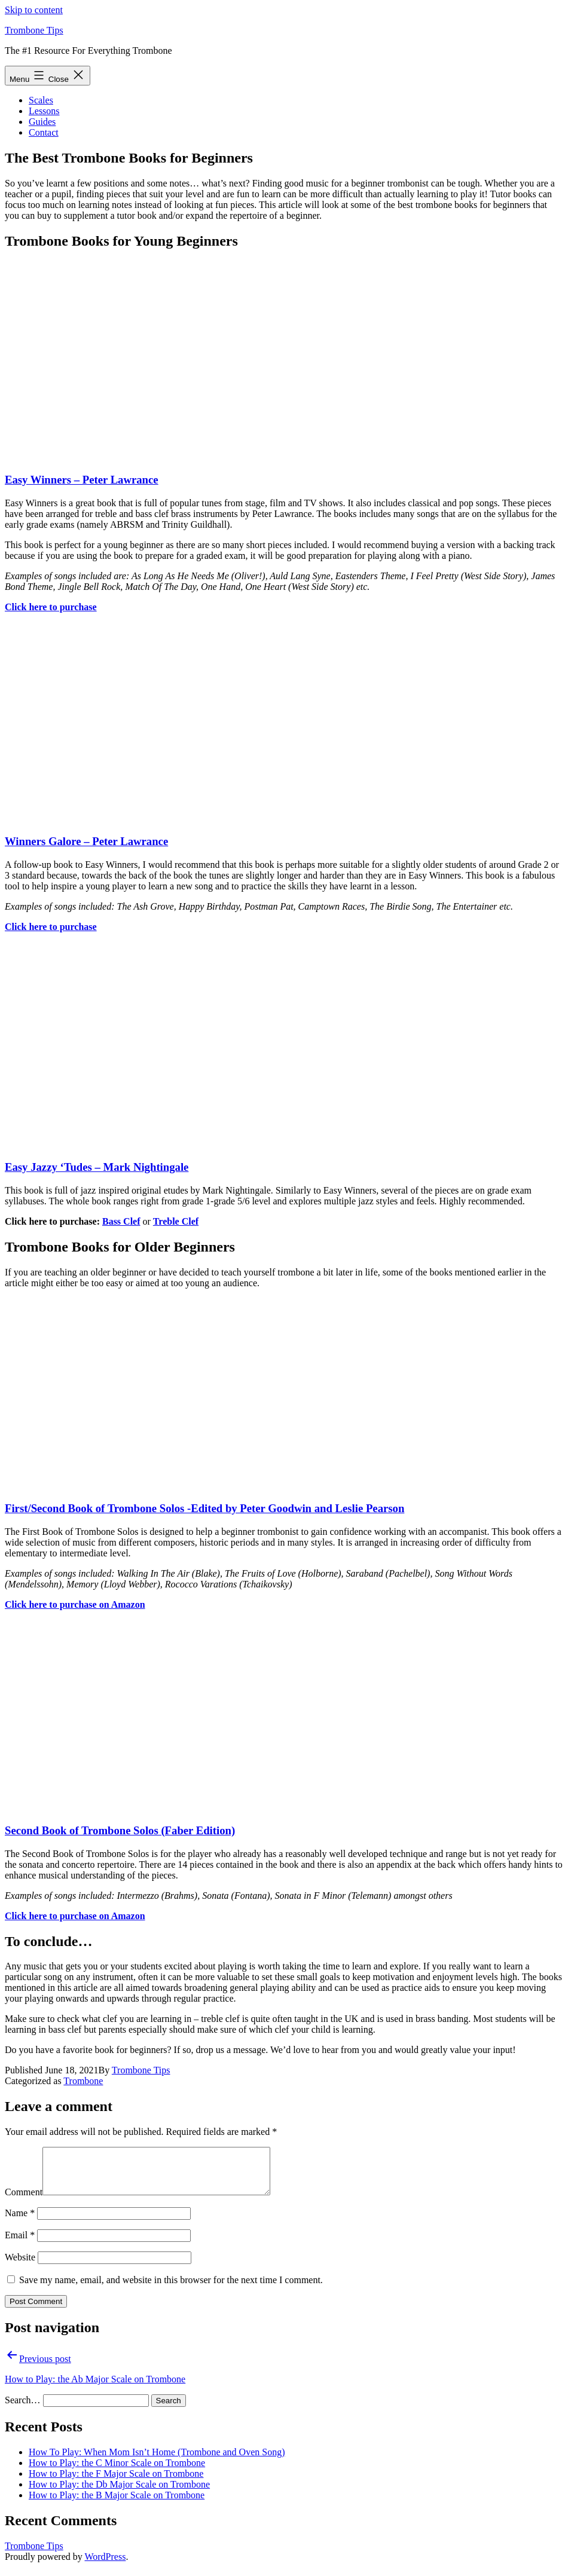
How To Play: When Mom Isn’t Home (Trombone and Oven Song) (157, 2461)
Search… (23, 2409)
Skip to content (34, 10)
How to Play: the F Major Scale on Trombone (116, 2482)
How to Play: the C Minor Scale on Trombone (117, 2472)
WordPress (105, 2565)
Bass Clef (121, 1221)
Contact (44, 132)
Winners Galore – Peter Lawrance (86, 841)
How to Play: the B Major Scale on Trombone (116, 2504)
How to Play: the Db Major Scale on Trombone (119, 2493)
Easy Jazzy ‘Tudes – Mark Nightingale (96, 1167)
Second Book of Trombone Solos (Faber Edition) (120, 1830)
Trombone (83, 2081)
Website (20, 2266)
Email (20, 2244)
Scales (41, 100)
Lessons (44, 111)
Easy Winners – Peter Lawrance (81, 479)
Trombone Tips (34, 30)
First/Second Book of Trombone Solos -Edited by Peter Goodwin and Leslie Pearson (204, 1508)
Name (20, 2222)
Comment (23, 2201)
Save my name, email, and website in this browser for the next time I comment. (171, 2289)
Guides (42, 122)
